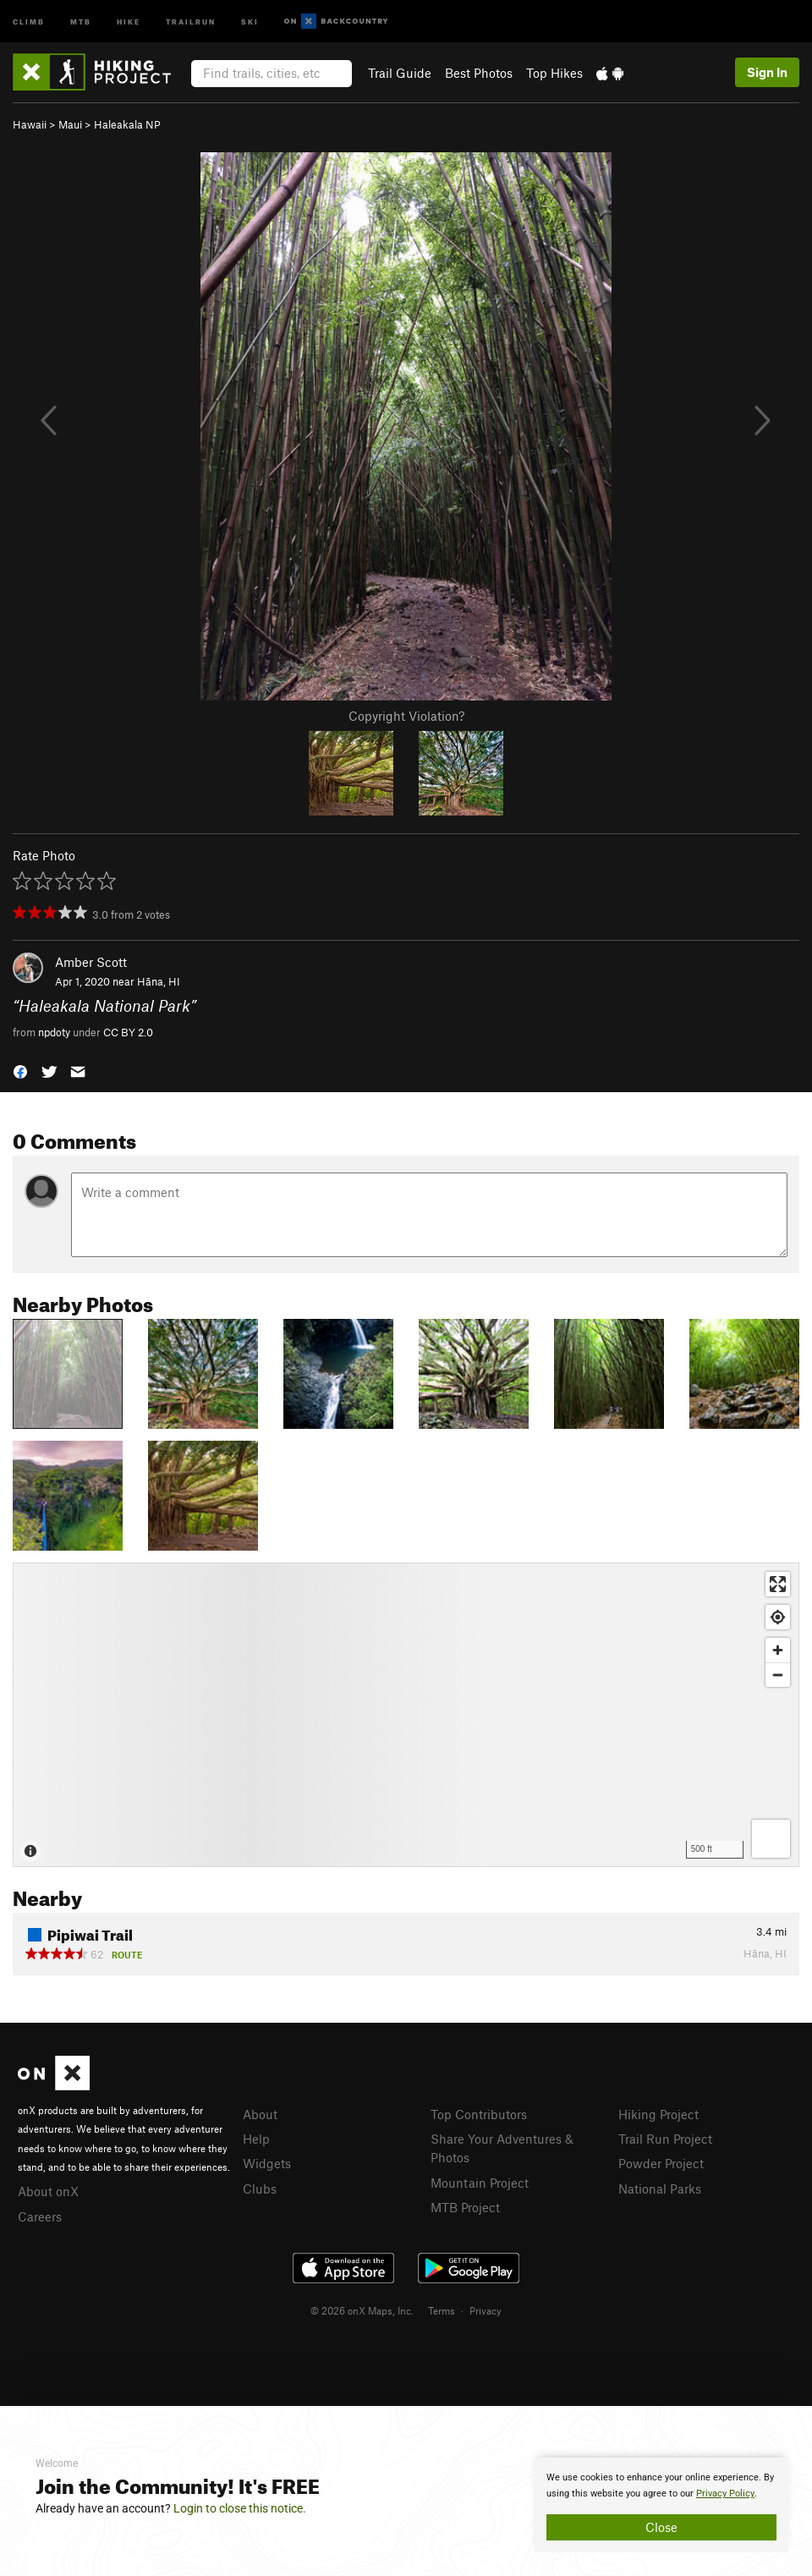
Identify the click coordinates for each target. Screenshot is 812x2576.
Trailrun (191, 20)
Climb (29, 20)
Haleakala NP (127, 124)
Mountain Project (480, 2182)
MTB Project (465, 2207)
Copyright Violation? (406, 715)
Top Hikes (554, 72)
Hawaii (30, 124)
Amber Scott (91, 961)
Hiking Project (658, 2114)
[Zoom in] (777, 1650)
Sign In (767, 72)
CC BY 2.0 (128, 1032)
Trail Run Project (665, 2138)
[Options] (771, 1839)
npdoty (54, 1032)
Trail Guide (399, 72)
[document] (661, 2504)
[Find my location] (777, 1617)
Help (256, 2138)
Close (661, 2527)
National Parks (659, 2188)
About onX (48, 2191)
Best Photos (479, 72)
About (260, 2114)
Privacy (485, 2310)
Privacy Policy (725, 2493)
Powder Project (661, 2163)
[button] (20, 1070)
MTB (80, 20)
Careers (40, 2216)
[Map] (406, 1714)
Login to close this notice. (239, 2508)
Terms (441, 2310)
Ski (250, 20)
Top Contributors (479, 2114)
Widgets (267, 2163)
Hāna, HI (158, 981)
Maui (70, 124)
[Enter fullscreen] (777, 1584)
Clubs (260, 2188)
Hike (128, 20)
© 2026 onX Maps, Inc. (362, 2310)
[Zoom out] (777, 1674)
